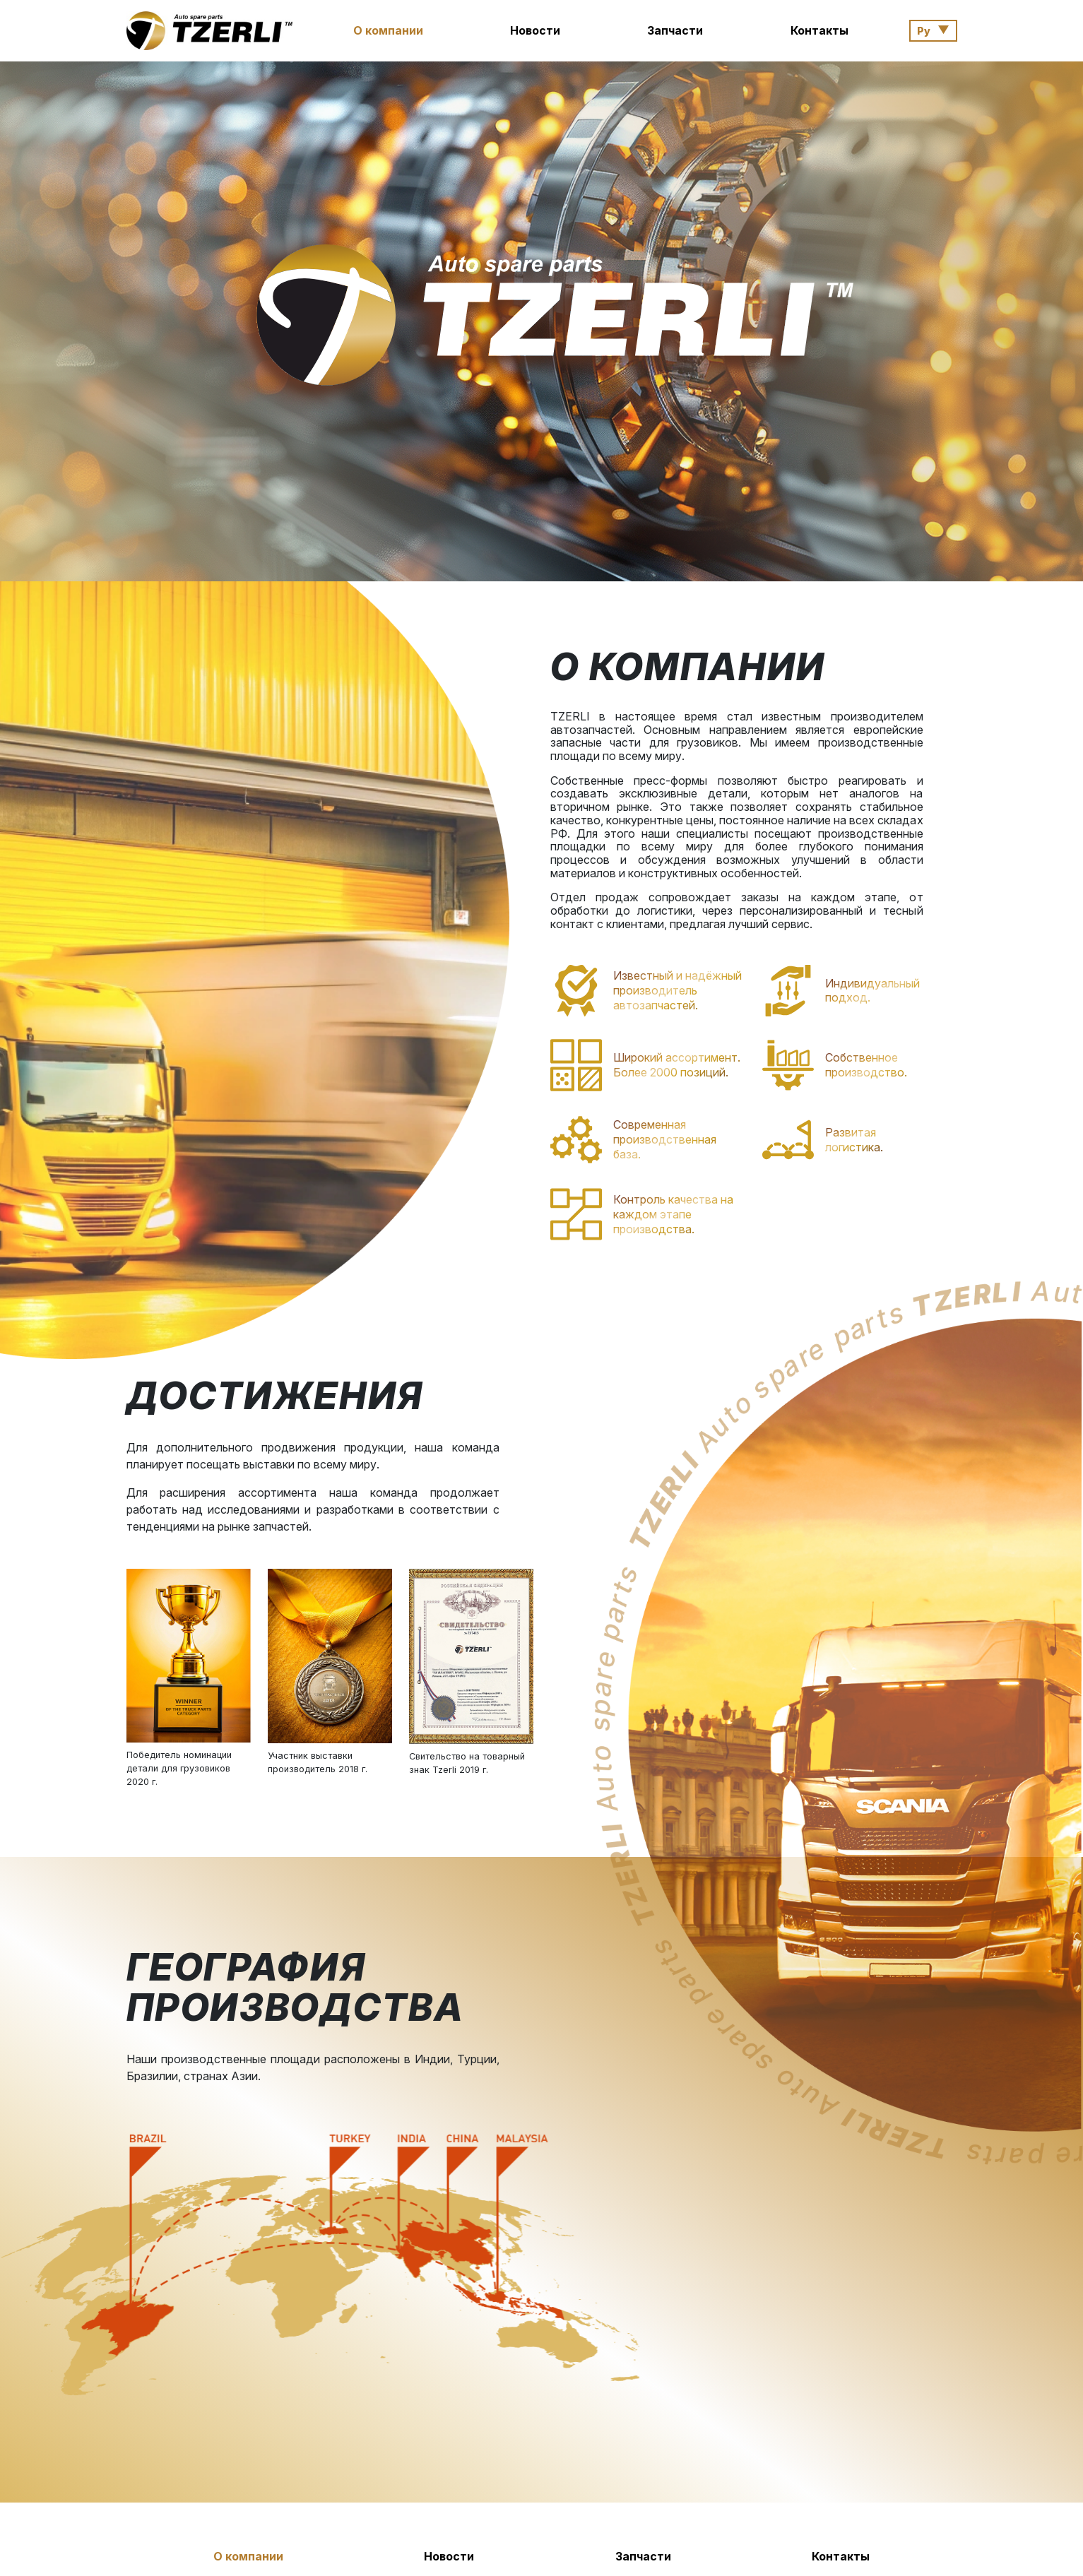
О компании (388, 30)
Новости (535, 30)
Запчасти (675, 30)
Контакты (819, 30)
